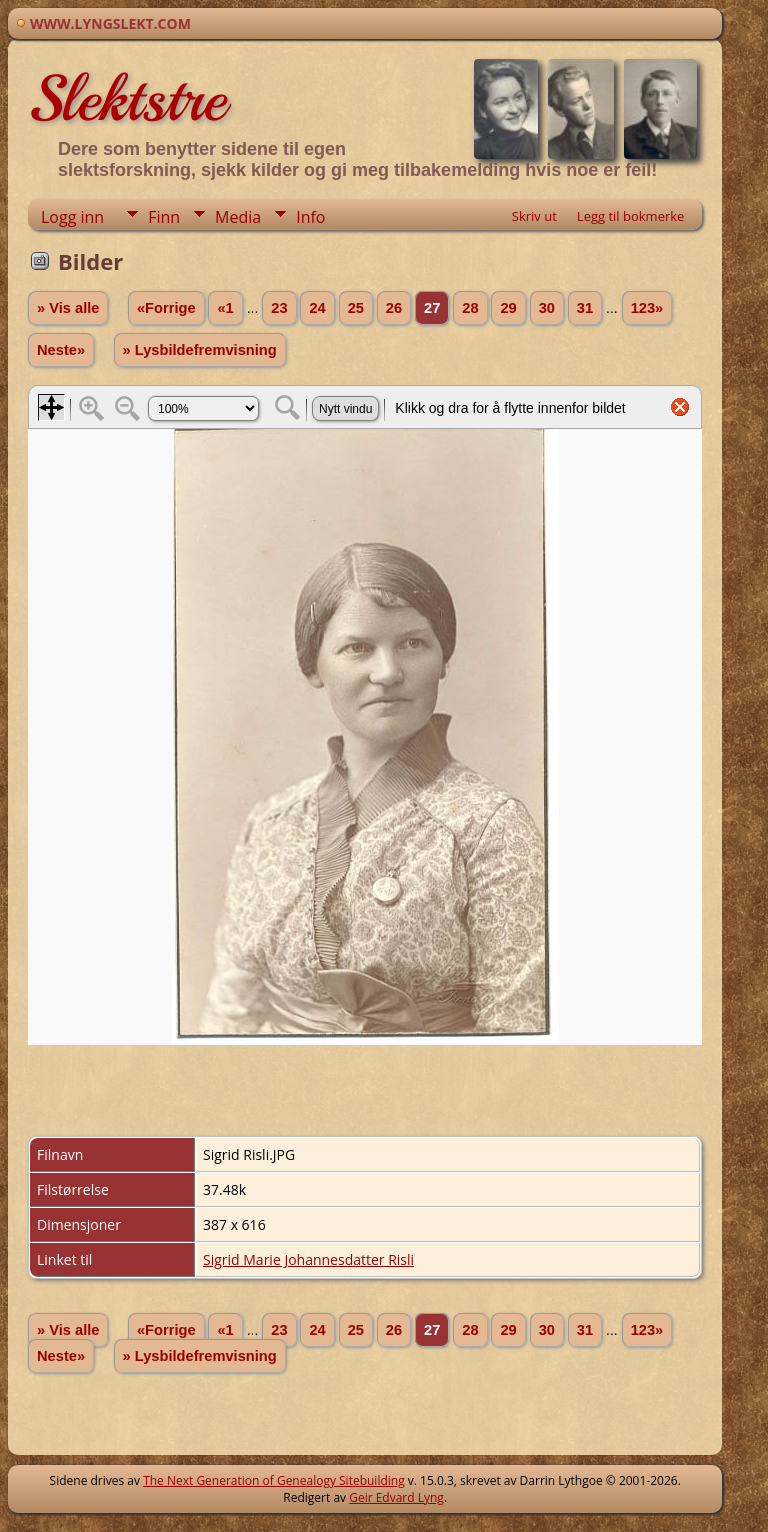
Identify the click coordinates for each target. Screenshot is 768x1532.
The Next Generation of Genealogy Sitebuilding (274, 1480)
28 (470, 308)
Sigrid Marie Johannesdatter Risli (308, 1259)
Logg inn (72, 217)
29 (508, 308)
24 (317, 308)
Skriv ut (534, 216)
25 (356, 308)
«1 (225, 308)
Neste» (61, 350)
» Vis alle (68, 308)
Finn (164, 217)
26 (394, 308)
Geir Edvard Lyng (396, 1497)
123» (647, 308)
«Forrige (166, 308)
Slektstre (127, 99)
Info (310, 217)
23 (279, 308)
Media (238, 217)
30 (547, 308)
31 (585, 308)
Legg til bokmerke (631, 216)
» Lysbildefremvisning (200, 350)
